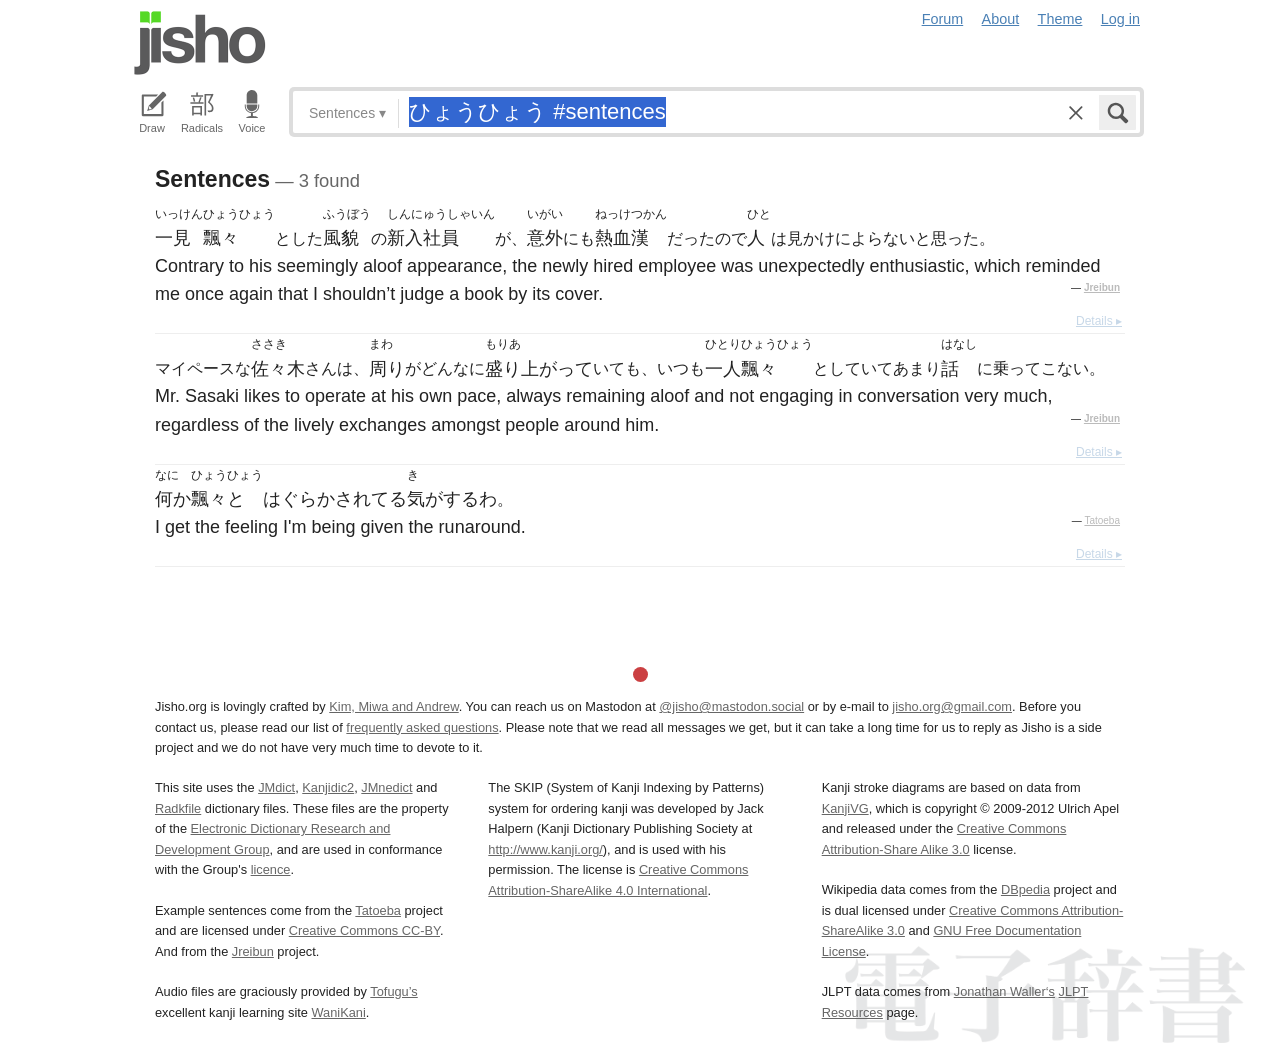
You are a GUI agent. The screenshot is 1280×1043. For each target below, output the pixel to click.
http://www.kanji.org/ (545, 849)
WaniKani (339, 1012)
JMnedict (386, 787)
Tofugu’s (393, 991)
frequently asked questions (422, 727)
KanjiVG (845, 808)
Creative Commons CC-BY (364, 930)
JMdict (276, 787)
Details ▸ (1099, 321)
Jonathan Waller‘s (1004, 991)
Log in (1120, 19)
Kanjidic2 (328, 787)
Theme (1060, 19)
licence (271, 869)
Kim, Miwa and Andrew (393, 706)
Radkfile (178, 808)
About (1001, 19)
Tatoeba (1102, 520)
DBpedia (1025, 889)
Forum (943, 19)
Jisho (200, 43)
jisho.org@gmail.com (952, 706)
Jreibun (1102, 287)
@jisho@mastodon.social (731, 706)
